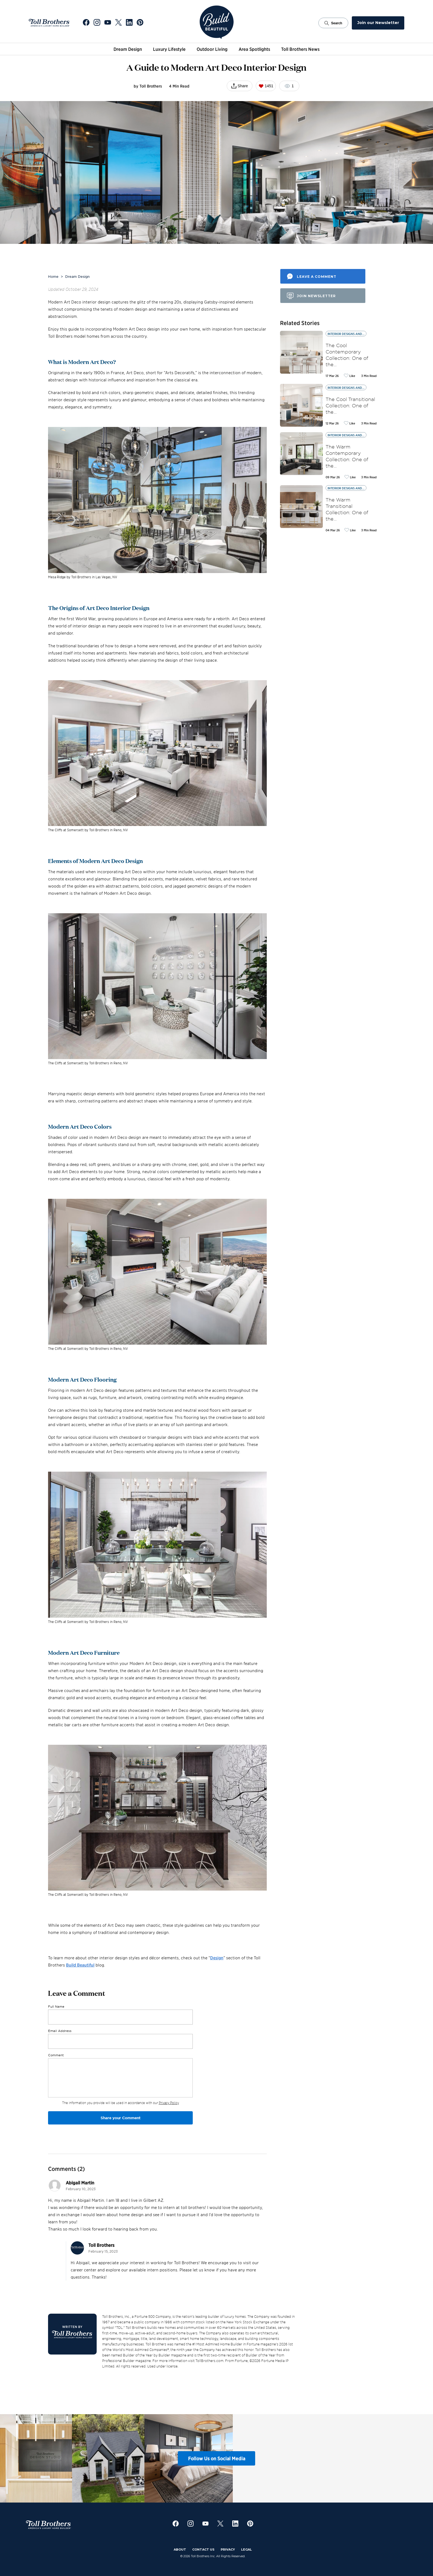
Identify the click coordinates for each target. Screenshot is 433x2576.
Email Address (60, 2031)
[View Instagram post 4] (260, 2458)
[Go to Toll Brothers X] (118, 23)
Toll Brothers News (300, 49)
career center (83, 2269)
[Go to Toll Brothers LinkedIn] (129, 23)
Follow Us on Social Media (216, 2458)
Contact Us (203, 2549)
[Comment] (120, 2077)
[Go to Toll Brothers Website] (49, 23)
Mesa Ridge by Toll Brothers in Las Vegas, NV (82, 577)
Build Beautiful (80, 1964)
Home (53, 276)
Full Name (56, 2006)
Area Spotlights (254, 49)
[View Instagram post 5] (333, 2458)
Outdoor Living (212, 49)
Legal (246, 2549)
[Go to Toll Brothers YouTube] (107, 23)
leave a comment (316, 277)
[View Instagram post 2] (116, 2458)
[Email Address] (120, 2041)
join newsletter (316, 296)
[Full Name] (120, 2017)
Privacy (228, 2549)
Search (333, 23)
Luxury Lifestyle (169, 49)
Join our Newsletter (378, 22)
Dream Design (127, 49)
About (180, 2549)
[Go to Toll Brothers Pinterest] (140, 23)
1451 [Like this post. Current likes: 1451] (266, 86)
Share (242, 86)
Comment (56, 2055)
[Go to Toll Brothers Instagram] (97, 23)
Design (216, 1957)
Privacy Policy (169, 2102)
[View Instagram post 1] (44, 2458)
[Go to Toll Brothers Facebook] (86, 23)
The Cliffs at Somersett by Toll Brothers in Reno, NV (88, 830)
